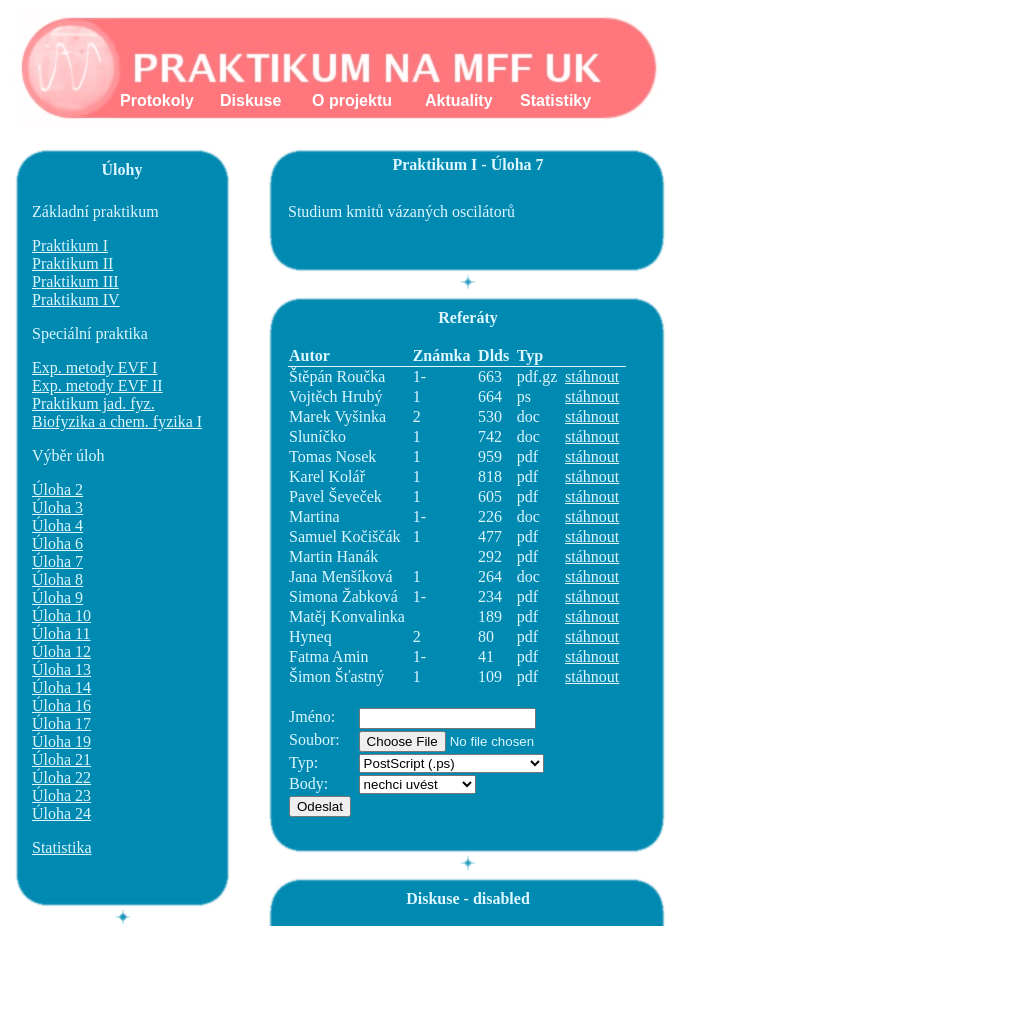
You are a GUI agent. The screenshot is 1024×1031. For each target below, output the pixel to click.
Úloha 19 (61, 741)
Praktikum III (75, 281)
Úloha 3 (57, 507)
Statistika (62, 847)
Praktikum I (70, 245)
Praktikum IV (76, 299)
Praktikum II (72, 263)
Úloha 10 (61, 615)
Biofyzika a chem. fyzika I (117, 421)
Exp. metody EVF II (97, 385)
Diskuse (250, 100)
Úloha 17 (61, 723)
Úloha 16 (61, 705)
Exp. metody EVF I (94, 367)
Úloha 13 (61, 669)
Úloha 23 (61, 795)
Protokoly (157, 100)
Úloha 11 (61, 633)
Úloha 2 (57, 489)
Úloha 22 (61, 777)
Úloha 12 (61, 651)
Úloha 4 (57, 525)
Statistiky (555, 100)
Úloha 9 (57, 597)
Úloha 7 (57, 561)
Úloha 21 (61, 759)
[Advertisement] (631, 971)
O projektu (352, 100)
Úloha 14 (61, 687)
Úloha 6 (57, 543)
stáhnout (592, 376)
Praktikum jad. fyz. (93, 403)
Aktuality (459, 100)
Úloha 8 (57, 579)
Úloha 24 (61, 813)
